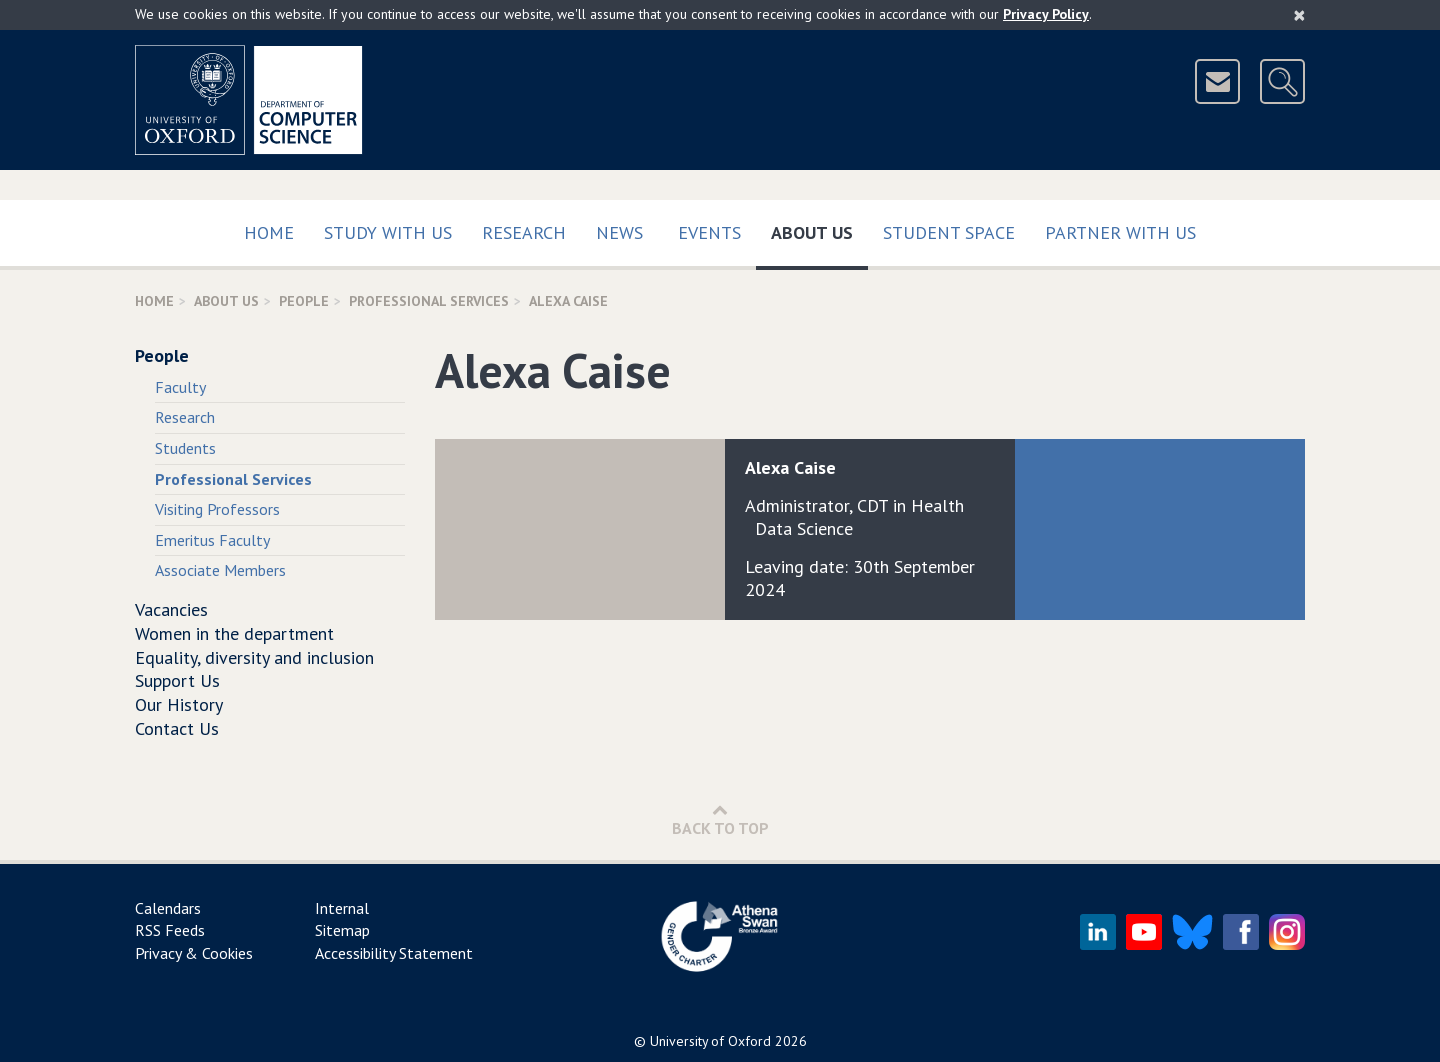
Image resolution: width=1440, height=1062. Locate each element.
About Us (819, 228)
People (304, 301)
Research (524, 232)
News (619, 232)
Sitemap (342, 930)
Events (709, 232)
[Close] (1299, 15)
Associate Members (220, 570)
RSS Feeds (170, 930)
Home (269, 232)
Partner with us (1120, 232)
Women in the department (234, 633)
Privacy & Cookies (194, 953)
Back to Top (720, 819)
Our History (179, 704)
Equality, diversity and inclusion (254, 657)
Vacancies (171, 609)
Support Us (177, 680)
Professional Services (429, 301)
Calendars (168, 908)
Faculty (180, 387)
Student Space (949, 232)
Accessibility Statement (394, 953)
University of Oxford (710, 1041)
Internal (342, 908)
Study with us (388, 232)
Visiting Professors (217, 509)
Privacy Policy (1046, 14)
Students (185, 448)
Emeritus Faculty (212, 540)
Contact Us (177, 728)
